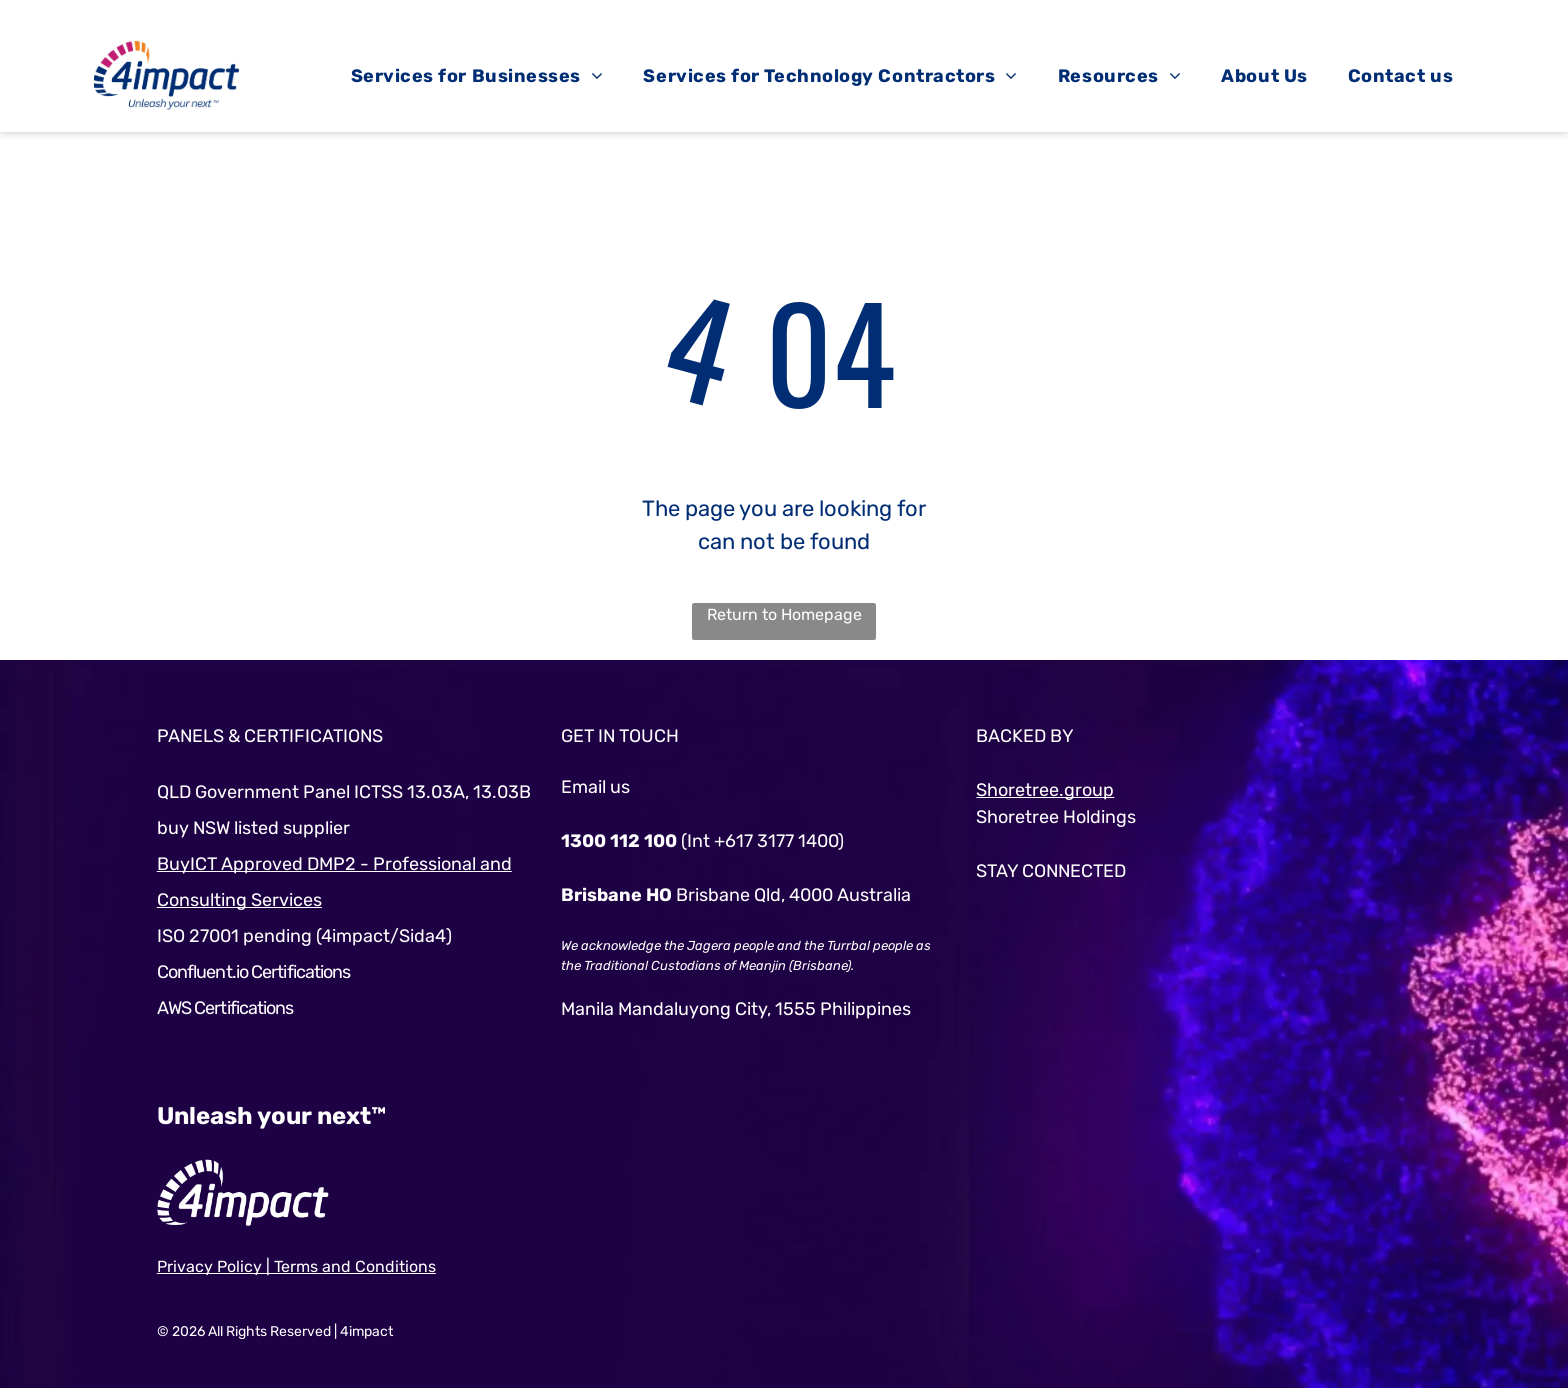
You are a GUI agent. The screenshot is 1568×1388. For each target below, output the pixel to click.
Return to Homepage (784, 614)
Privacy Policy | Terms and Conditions (296, 1266)
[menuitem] (477, 76)
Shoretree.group (1045, 790)
